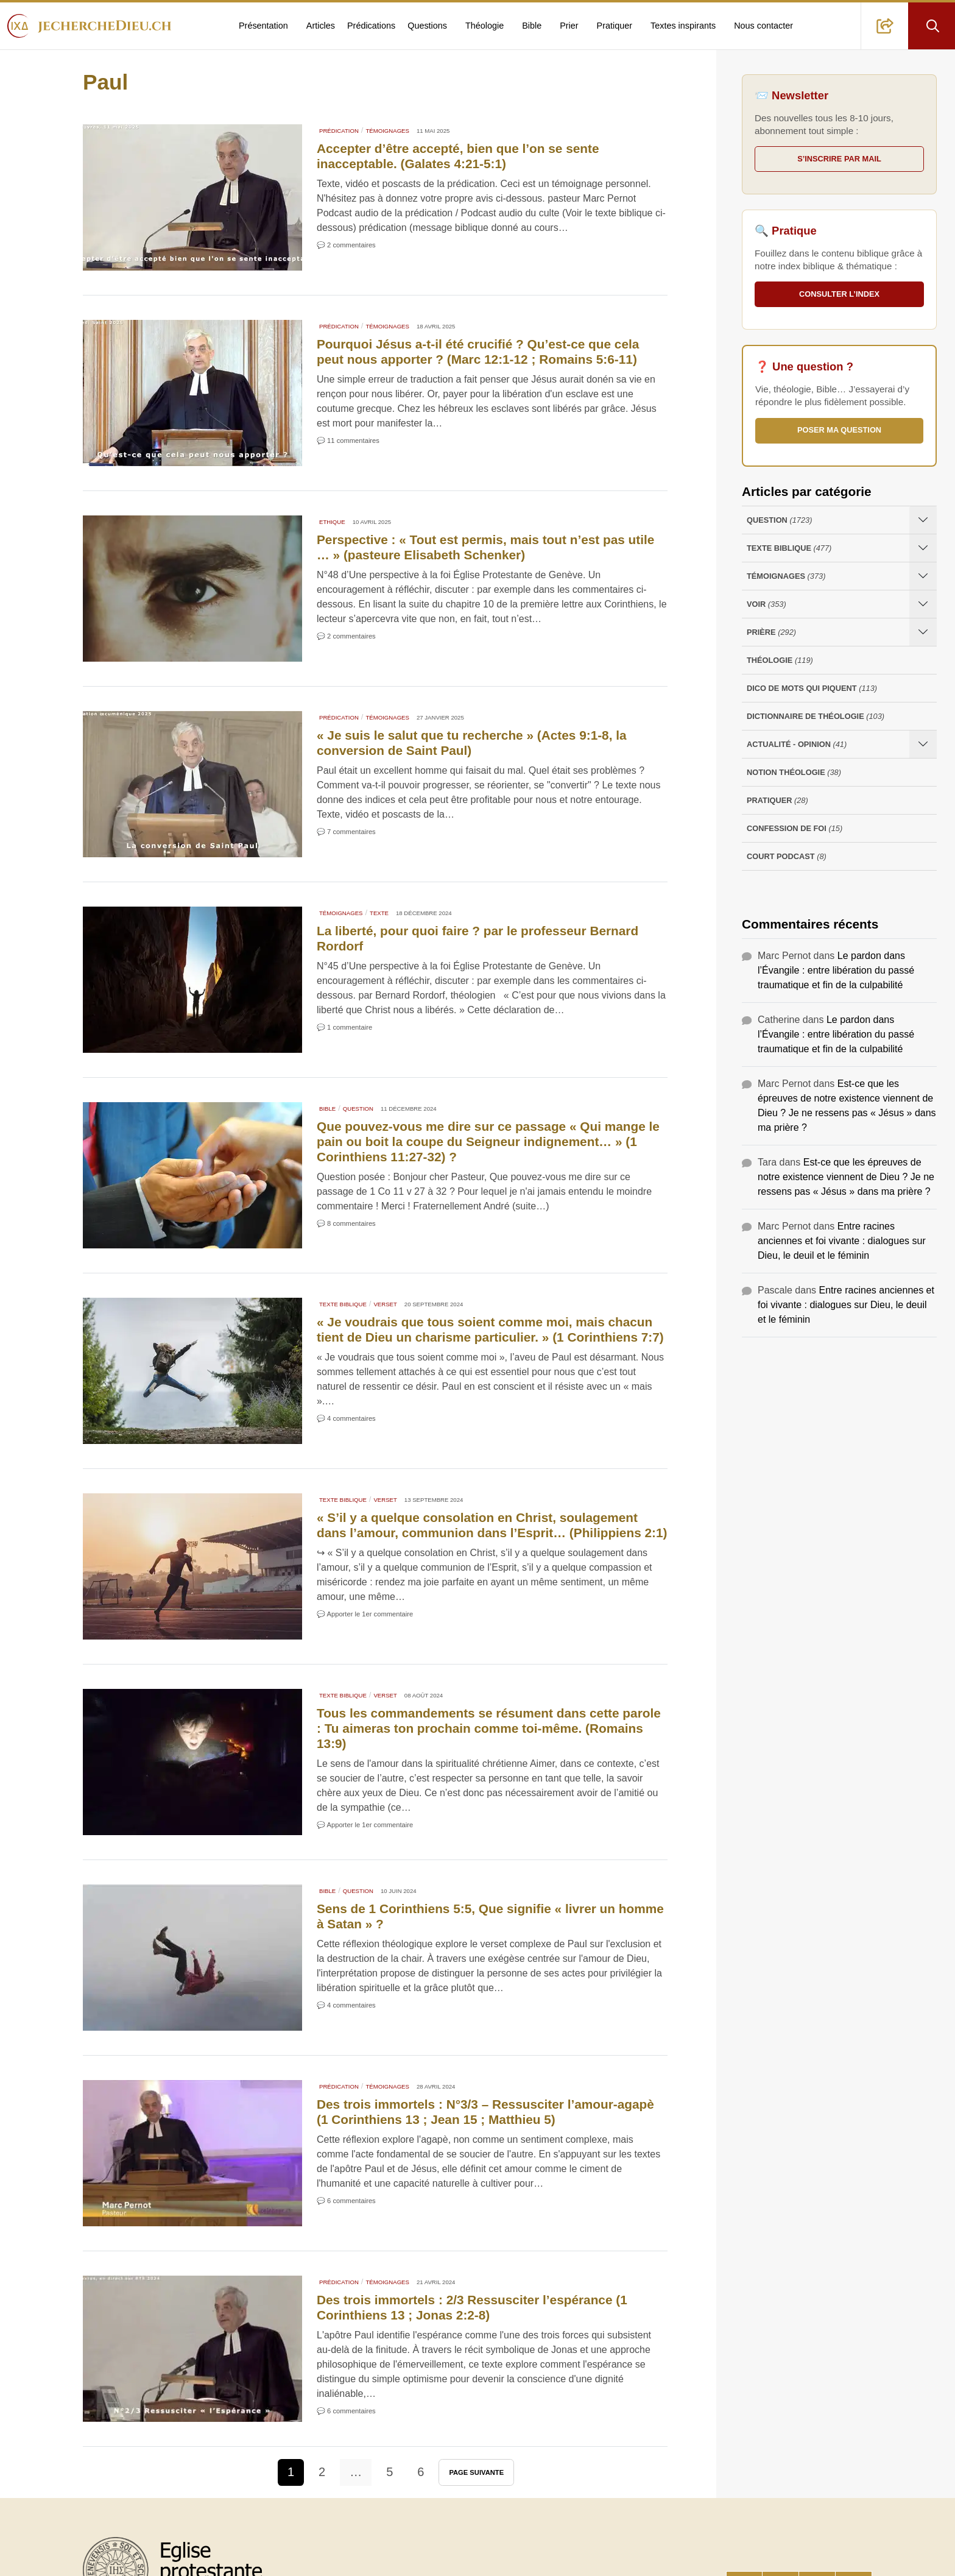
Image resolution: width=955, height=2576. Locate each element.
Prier (569, 25)
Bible (531, 25)
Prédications (371, 25)
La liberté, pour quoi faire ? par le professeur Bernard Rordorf (477, 938)
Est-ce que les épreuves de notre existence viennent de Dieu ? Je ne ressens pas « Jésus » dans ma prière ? (846, 1177)
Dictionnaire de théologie (815, 716)
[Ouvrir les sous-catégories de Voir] (923, 604)
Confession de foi (794, 828)
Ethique (332, 521)
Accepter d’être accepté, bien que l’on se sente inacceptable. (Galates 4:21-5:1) (458, 156)
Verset (384, 1304)
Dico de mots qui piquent (812, 688)
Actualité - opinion (797, 744)
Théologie (484, 25)
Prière (771, 632)
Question (358, 1108)
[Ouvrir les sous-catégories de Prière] (923, 632)
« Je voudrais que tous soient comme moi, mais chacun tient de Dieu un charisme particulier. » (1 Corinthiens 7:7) (490, 1329)
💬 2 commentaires (346, 245)
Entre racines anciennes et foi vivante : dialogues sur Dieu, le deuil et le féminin (842, 1241)
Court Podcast (786, 856)
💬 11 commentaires (348, 440)
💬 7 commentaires (346, 831)
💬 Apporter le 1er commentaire (365, 1614)
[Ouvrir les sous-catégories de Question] (923, 520)
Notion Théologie (794, 772)
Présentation (263, 25)
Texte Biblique (343, 1304)
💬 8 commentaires (346, 1223)
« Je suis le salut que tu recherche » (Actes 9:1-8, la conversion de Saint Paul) (472, 742)
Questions (427, 25)
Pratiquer (614, 25)
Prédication (339, 130)
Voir (766, 604)
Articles (320, 25)
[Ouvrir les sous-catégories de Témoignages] (923, 576)
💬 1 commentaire (344, 1027)
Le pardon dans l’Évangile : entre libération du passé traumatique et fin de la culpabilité (836, 970)
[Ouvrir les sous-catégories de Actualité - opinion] (923, 744)
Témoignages (387, 130)
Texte (379, 913)
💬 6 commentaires (346, 2200)
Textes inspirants (683, 25)
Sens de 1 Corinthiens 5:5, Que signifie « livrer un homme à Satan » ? (490, 1916)
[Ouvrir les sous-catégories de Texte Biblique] (923, 548)
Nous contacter (763, 25)
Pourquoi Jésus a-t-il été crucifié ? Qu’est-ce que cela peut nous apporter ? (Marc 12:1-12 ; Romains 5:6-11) (478, 351)
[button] (884, 25)
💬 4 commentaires (346, 1418)
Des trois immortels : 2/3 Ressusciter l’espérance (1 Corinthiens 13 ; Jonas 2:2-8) (472, 2307)
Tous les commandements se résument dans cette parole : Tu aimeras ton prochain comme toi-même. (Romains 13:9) (489, 1728)
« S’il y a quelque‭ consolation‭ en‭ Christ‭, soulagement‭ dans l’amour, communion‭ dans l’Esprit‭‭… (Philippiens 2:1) (492, 1525)
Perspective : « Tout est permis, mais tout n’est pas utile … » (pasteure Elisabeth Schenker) (485, 547)
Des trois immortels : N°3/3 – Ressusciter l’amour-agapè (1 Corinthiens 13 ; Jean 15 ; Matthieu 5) (485, 2111)
